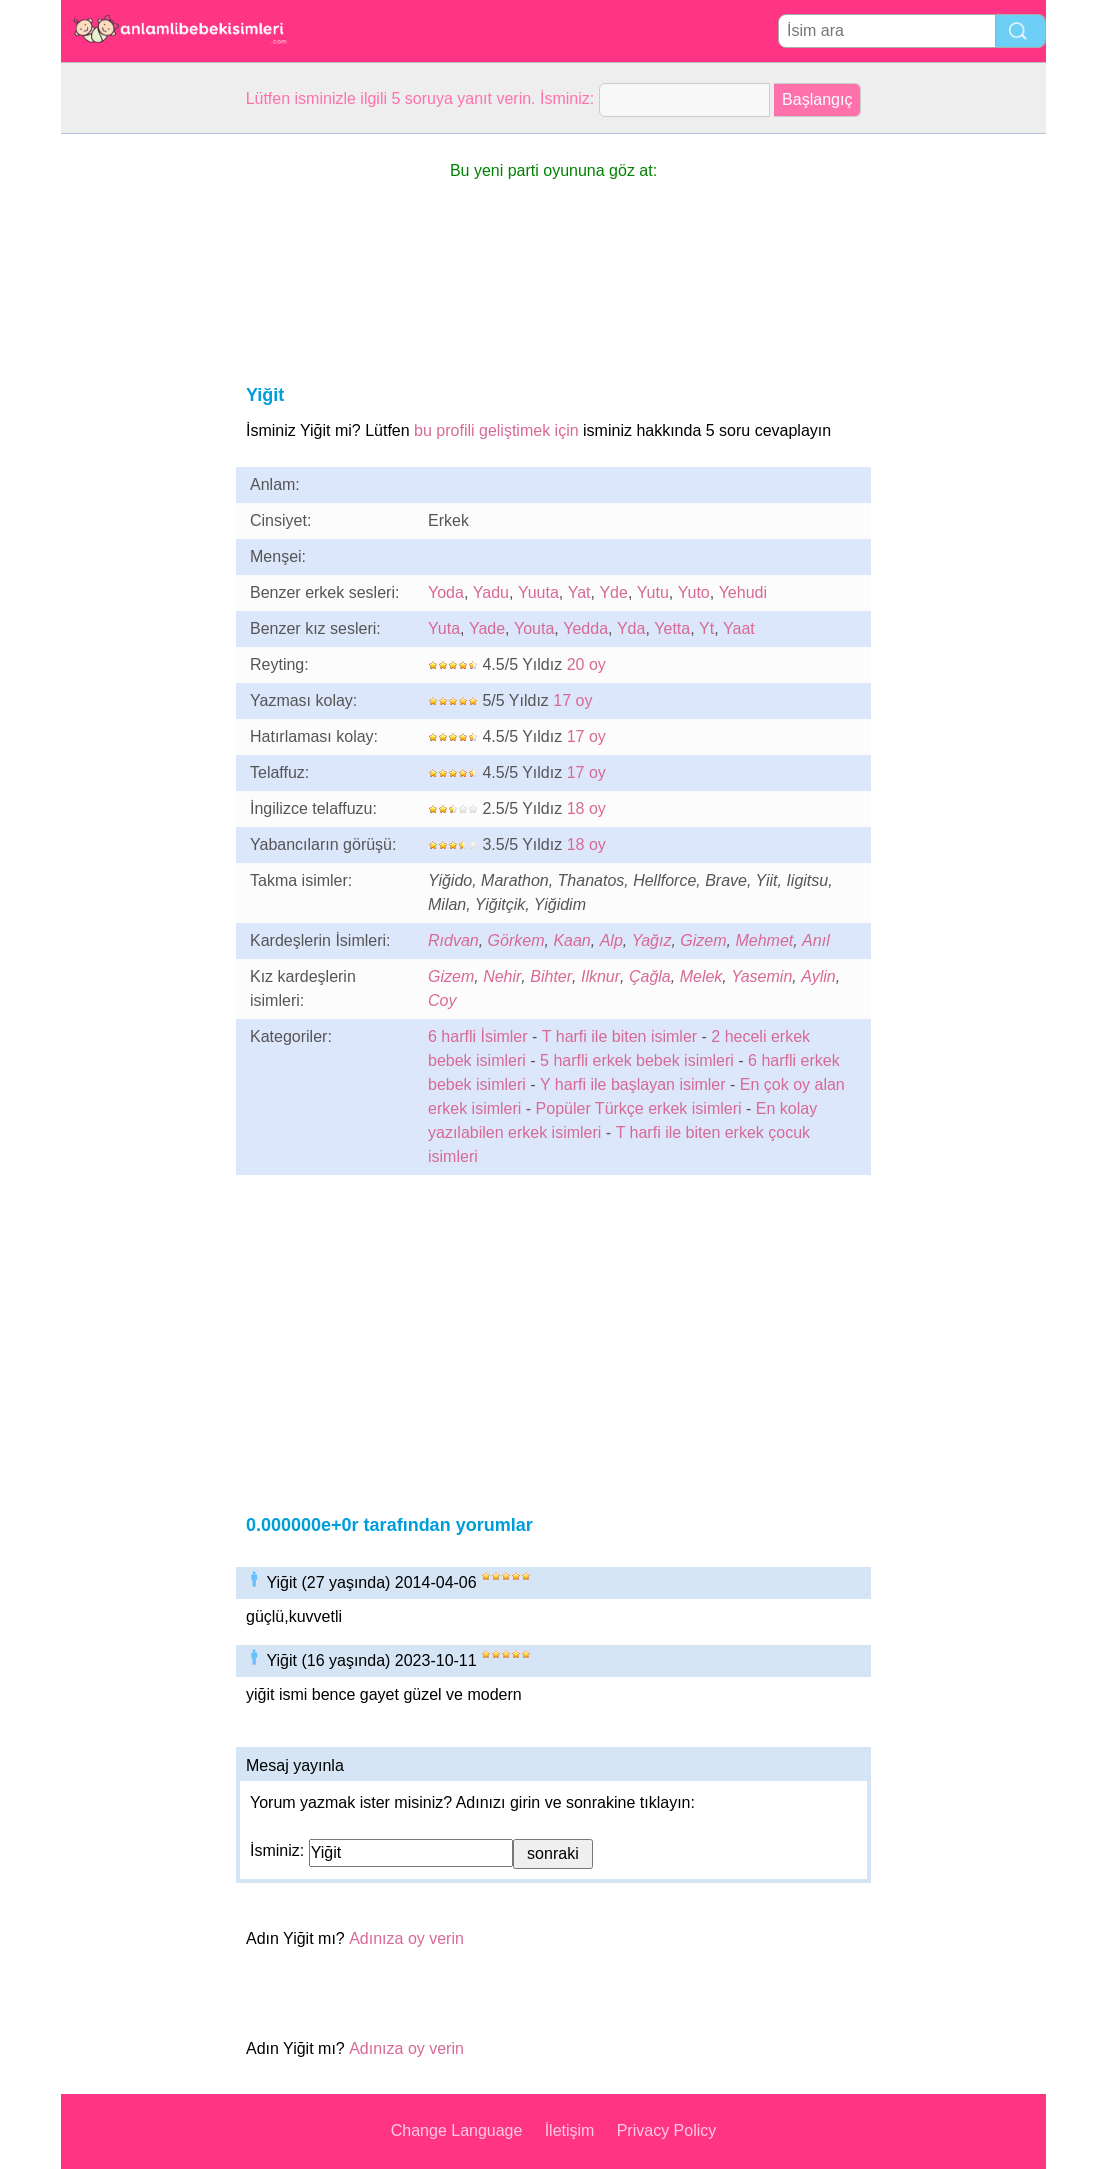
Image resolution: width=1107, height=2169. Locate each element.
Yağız (652, 940)
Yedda (585, 628)
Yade (487, 628)
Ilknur (600, 976)
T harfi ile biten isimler (619, 1036)
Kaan (571, 940)
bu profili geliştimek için (496, 430)
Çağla (650, 976)
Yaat (739, 628)
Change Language (457, 2130)
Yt (706, 628)
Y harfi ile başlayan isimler (633, 1084)
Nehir (502, 976)
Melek (701, 976)
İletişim (570, 2130)
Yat (579, 592)
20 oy (586, 664)
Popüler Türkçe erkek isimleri (639, 1108)
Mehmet (764, 940)
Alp (611, 940)
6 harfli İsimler (478, 1036)
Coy (442, 1000)
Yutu (653, 592)
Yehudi (743, 592)
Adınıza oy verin (406, 1938)
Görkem (516, 940)
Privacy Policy (667, 2130)
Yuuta (538, 592)
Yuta (444, 628)
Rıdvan (453, 940)
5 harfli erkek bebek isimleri (637, 1060)
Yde (613, 592)
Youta (534, 628)
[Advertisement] (141, 434)
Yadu (491, 592)
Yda (631, 628)
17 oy (572, 700)
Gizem (703, 940)
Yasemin (761, 976)
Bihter (551, 976)
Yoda (446, 592)
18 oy (586, 808)
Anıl (816, 940)
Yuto (694, 592)
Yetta (672, 628)
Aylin (818, 976)
